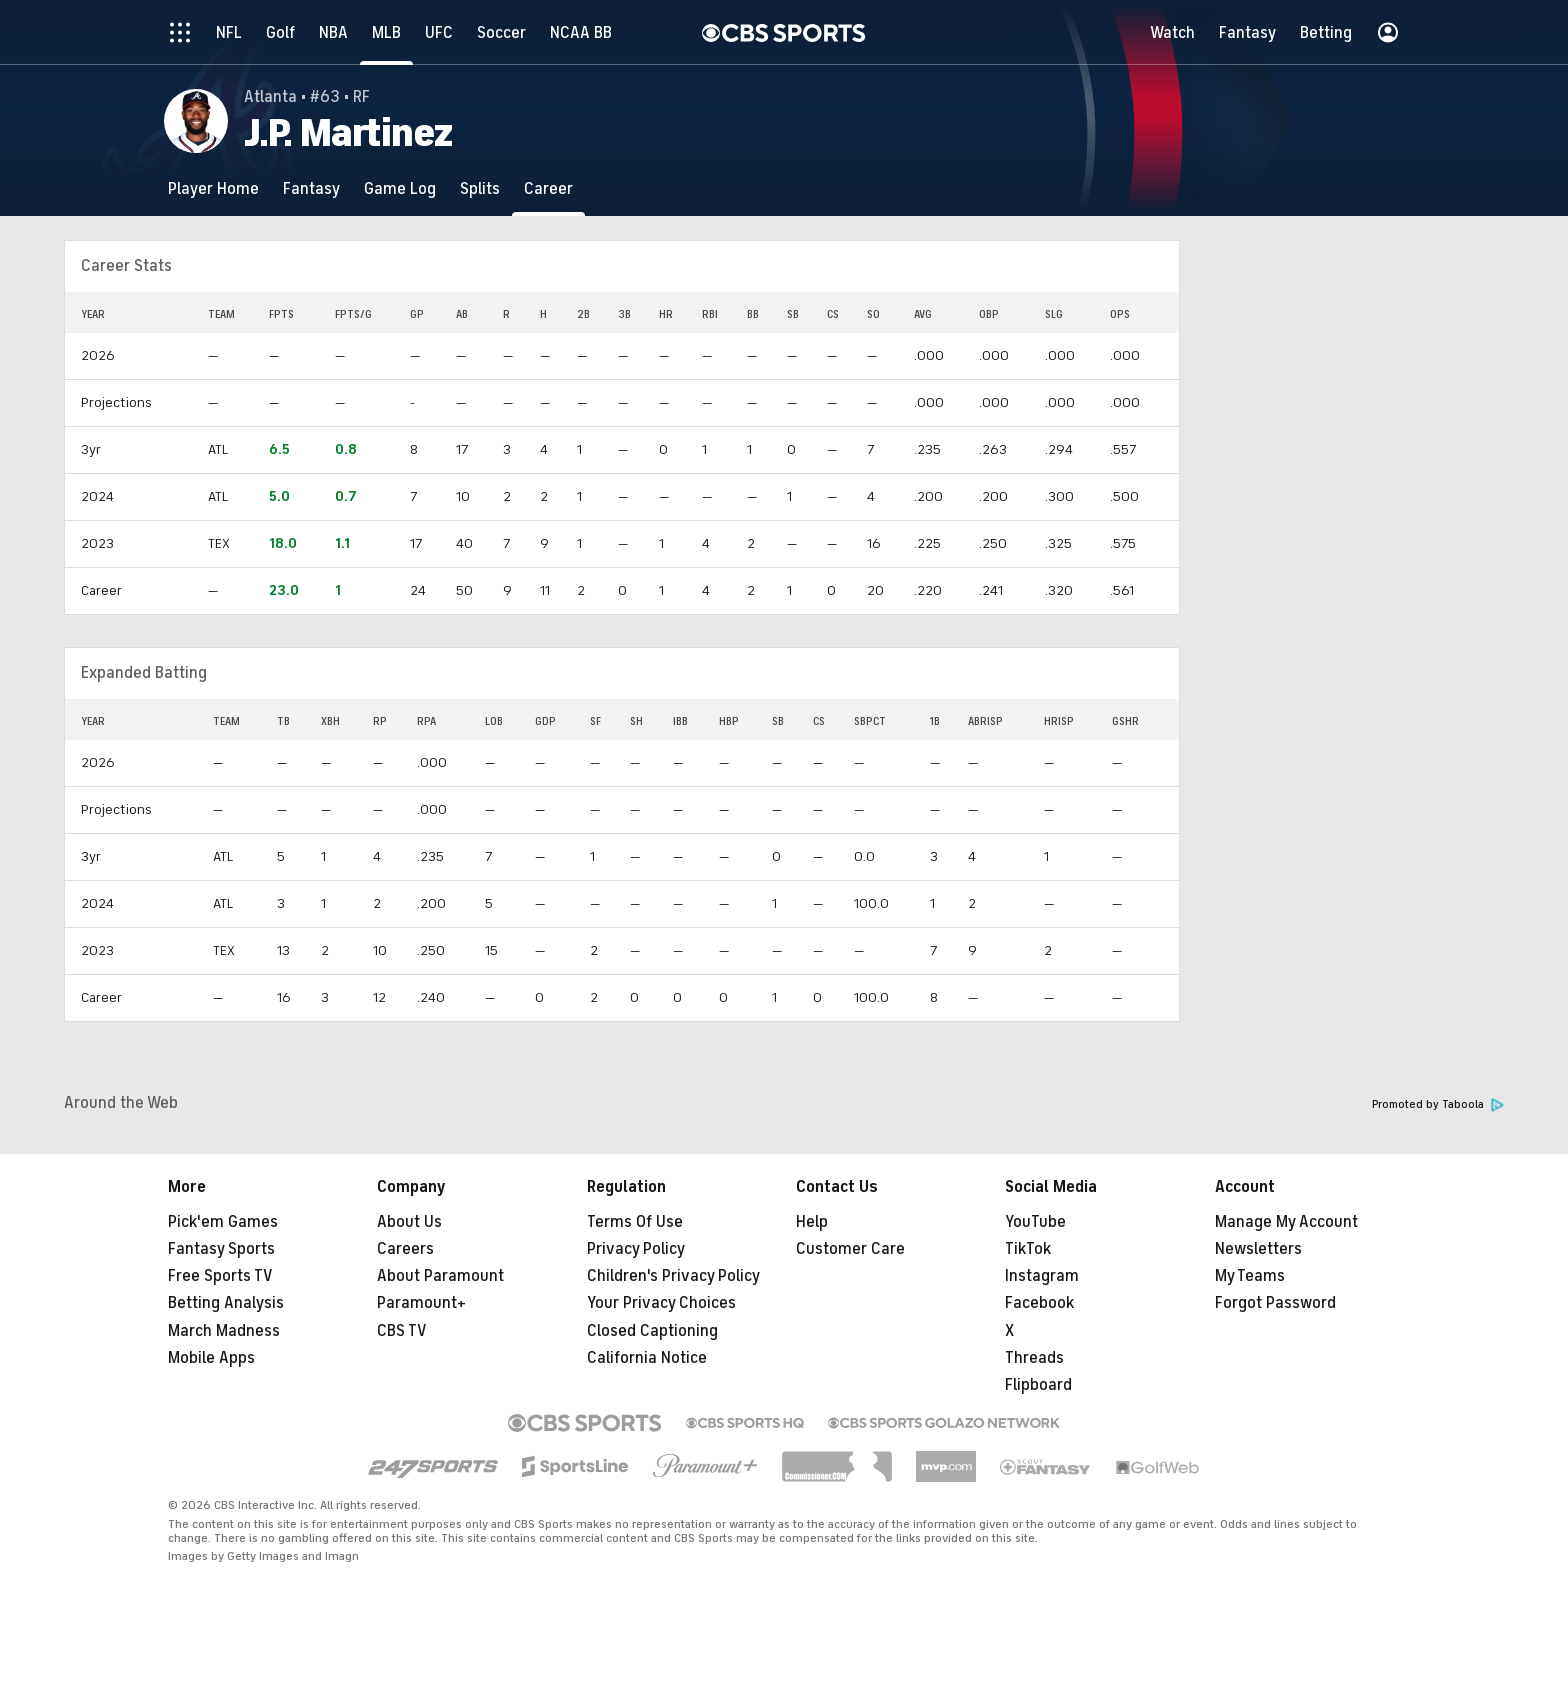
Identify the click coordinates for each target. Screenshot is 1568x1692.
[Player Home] (213, 188)
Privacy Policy (636, 1249)
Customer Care (850, 1249)
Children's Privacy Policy (673, 1276)
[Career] (548, 188)
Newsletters (1258, 1249)
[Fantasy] (311, 188)
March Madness (224, 1331)
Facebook (1039, 1303)
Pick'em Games (223, 1222)
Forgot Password (1275, 1303)
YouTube (1035, 1222)
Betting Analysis (226, 1303)
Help (812, 1222)
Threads (1034, 1358)
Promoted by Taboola (1438, 1104)
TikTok (1028, 1249)
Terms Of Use (635, 1222)
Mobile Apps (211, 1358)
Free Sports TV (220, 1276)
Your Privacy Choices (661, 1303)
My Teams (1250, 1276)
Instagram (1042, 1276)
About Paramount (440, 1276)
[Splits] (480, 188)
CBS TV (402, 1331)
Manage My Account (1286, 1222)
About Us (409, 1222)
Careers (405, 1249)
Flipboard (1038, 1385)
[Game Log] (400, 188)
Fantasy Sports (221, 1249)
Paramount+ (421, 1303)
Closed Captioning (652, 1331)
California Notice (647, 1358)
